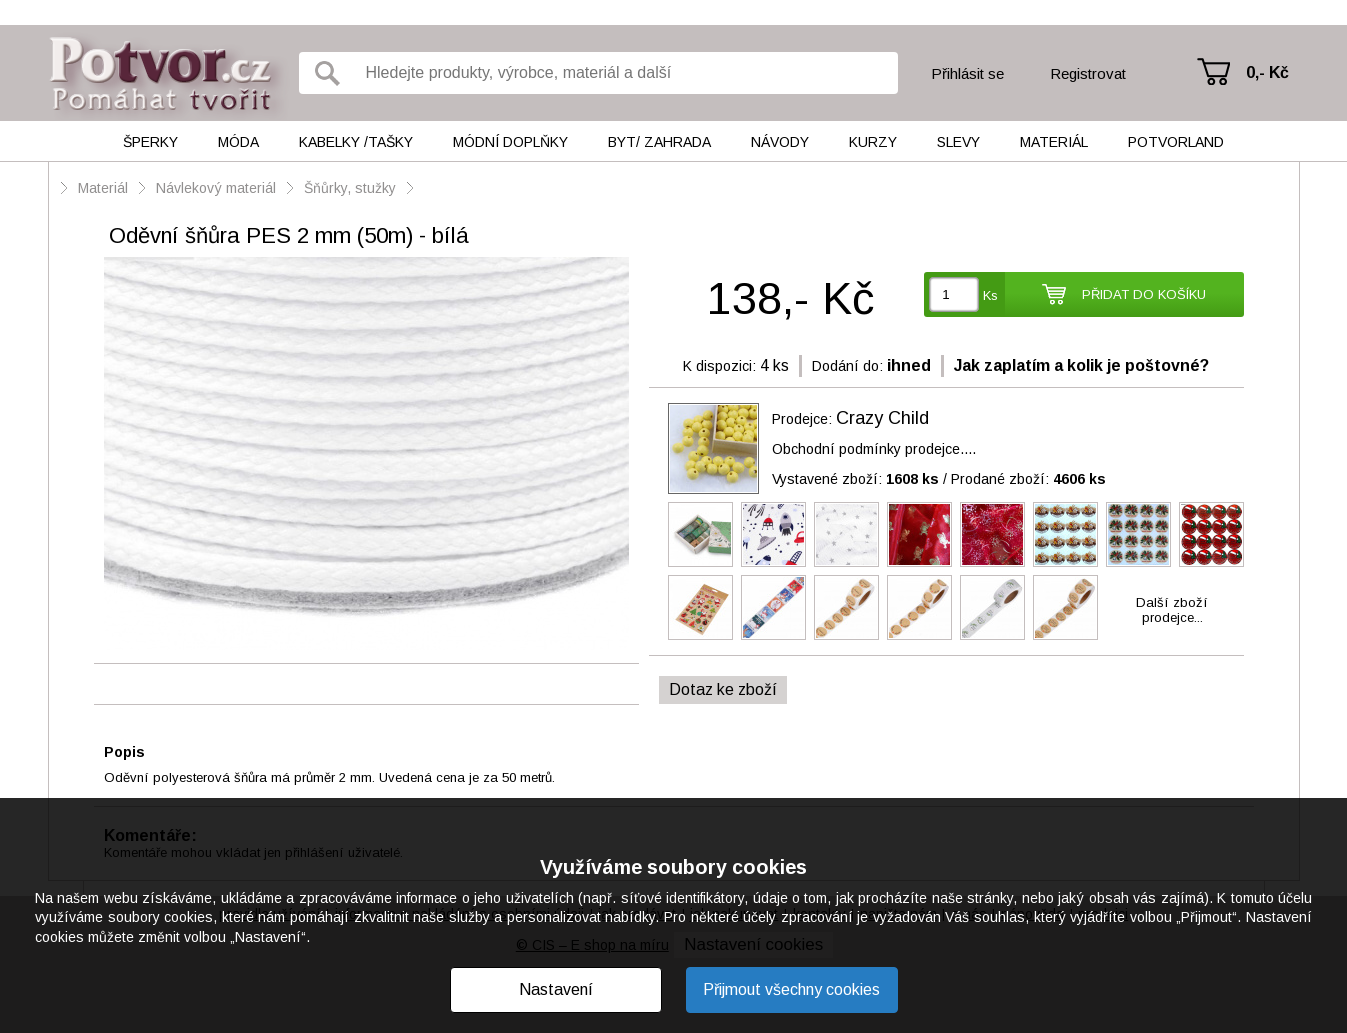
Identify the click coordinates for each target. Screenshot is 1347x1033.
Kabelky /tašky (356, 142)
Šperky (150, 142)
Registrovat (1088, 73)
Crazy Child (882, 418)
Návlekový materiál (216, 188)
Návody (780, 142)
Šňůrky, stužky (352, 188)
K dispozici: (719, 366)
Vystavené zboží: (855, 479)
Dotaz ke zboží (723, 689)
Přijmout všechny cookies (791, 989)
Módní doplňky (510, 142)
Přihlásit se (967, 73)
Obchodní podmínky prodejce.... (874, 449)
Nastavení (556, 989)
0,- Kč (1267, 72)
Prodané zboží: (1028, 479)
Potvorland (1176, 142)
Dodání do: (847, 366)
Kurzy (873, 142)
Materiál (1054, 142)
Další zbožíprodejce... (1172, 610)
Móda (238, 142)
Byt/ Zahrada (659, 142)
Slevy (958, 142)
